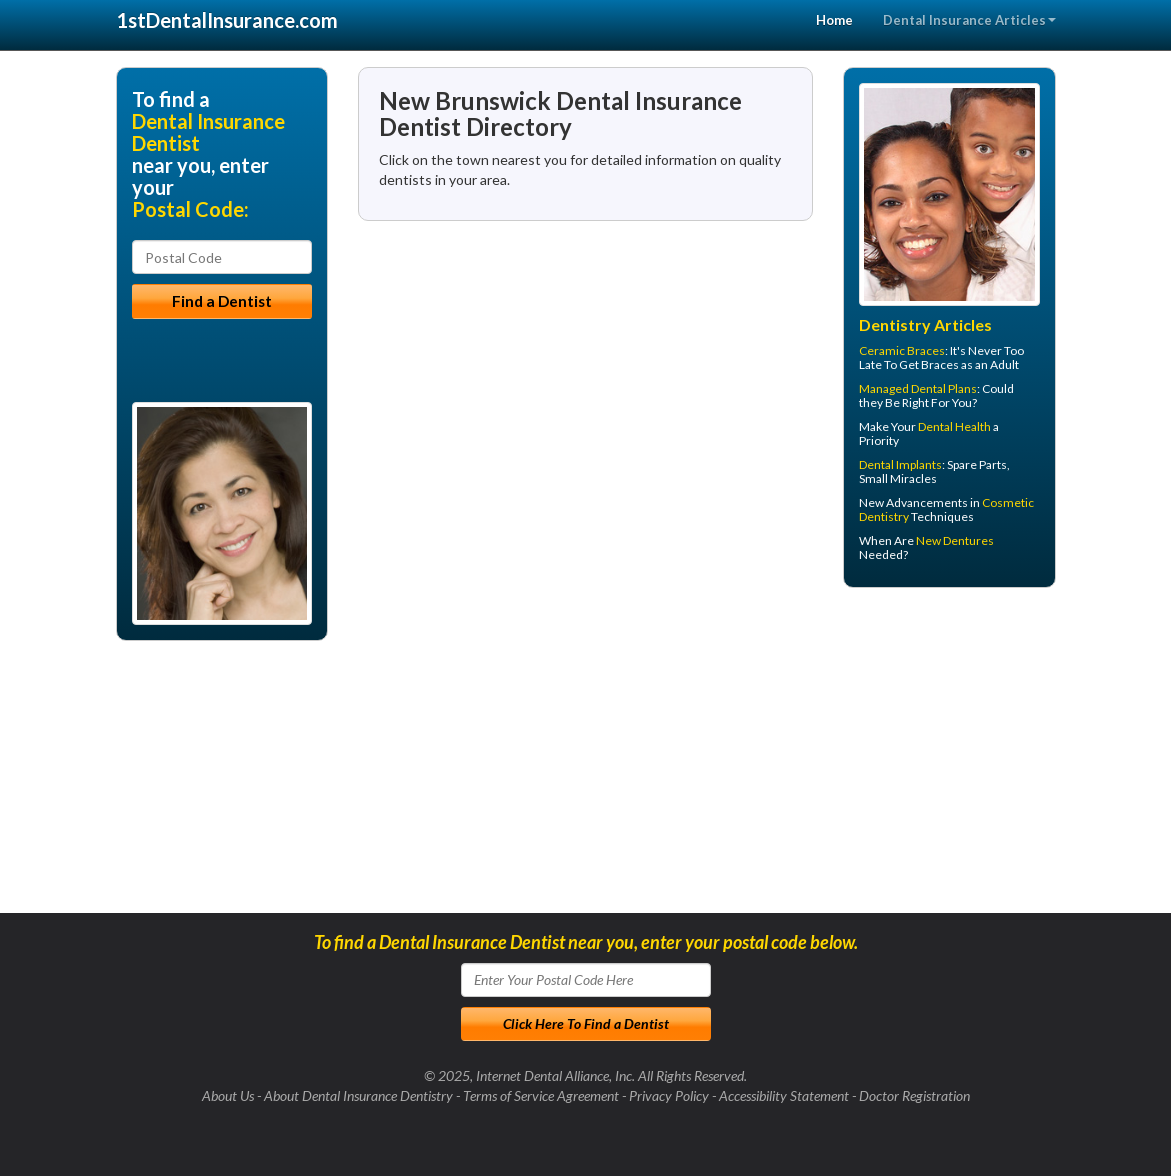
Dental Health (954, 426)
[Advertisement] (945, 758)
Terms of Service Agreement (541, 1095)
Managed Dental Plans (918, 388)
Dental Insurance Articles (969, 20)
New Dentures (955, 540)
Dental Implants (900, 464)
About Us (228, 1095)
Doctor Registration (914, 1095)
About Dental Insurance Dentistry (358, 1095)
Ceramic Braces (902, 350)
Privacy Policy (669, 1095)
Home (834, 20)
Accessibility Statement (784, 1095)
